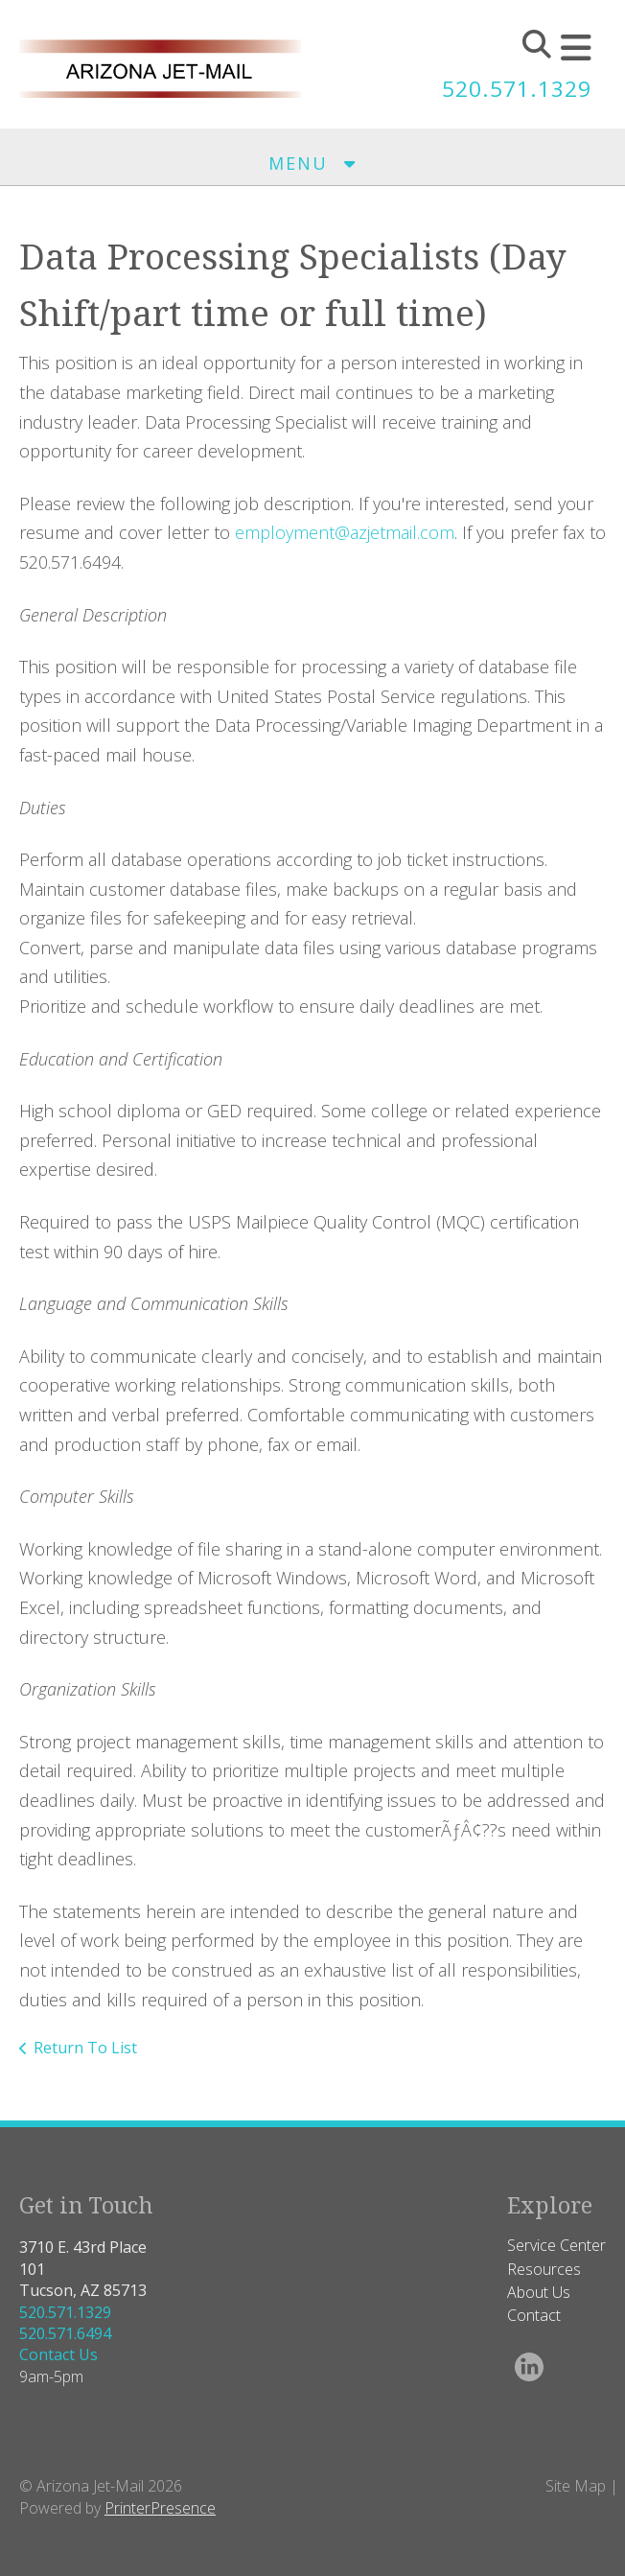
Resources (544, 2269)
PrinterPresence (160, 2507)
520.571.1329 (511, 88)
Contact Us (58, 2354)
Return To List (85, 2047)
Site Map (575, 2485)
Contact (534, 2315)
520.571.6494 (65, 2333)
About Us (538, 2292)
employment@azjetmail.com (344, 532)
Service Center (556, 2245)
